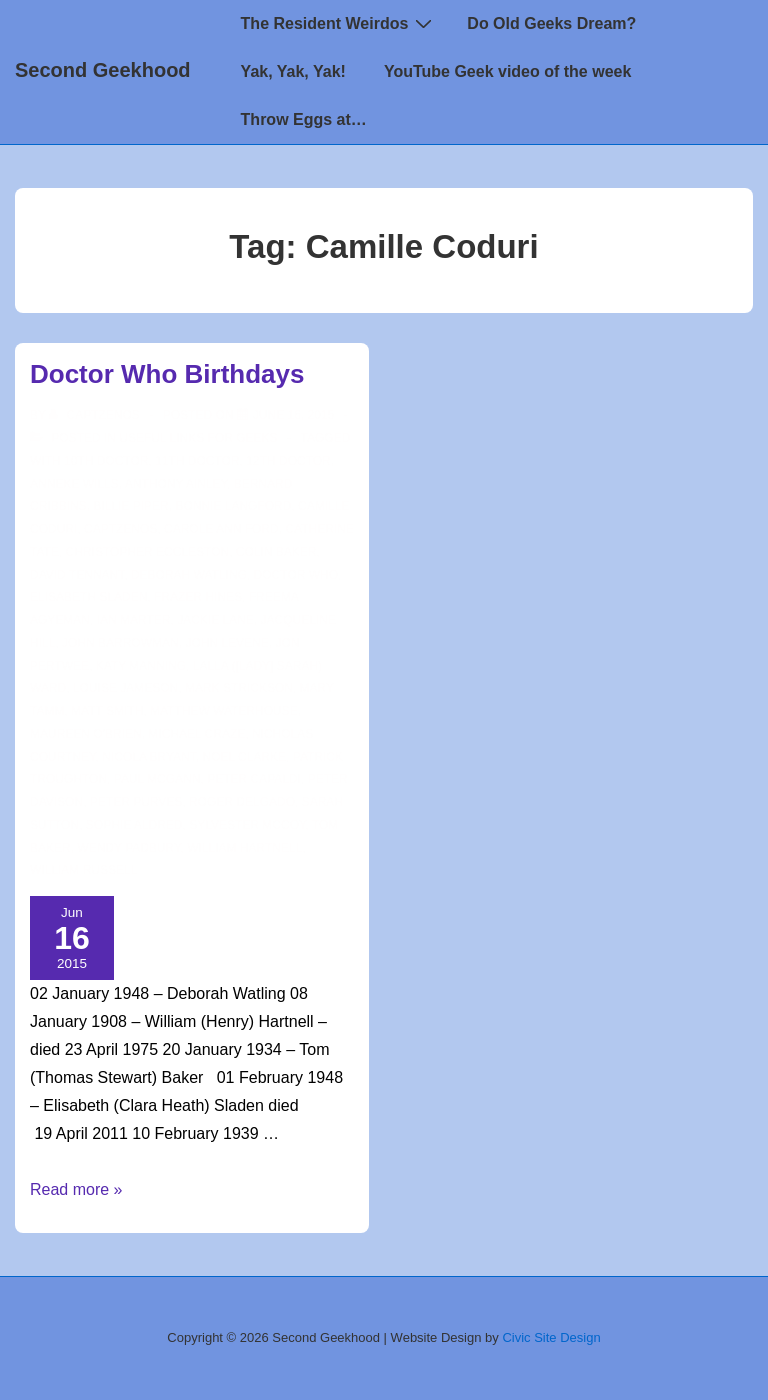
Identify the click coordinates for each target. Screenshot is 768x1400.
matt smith (107, 711)
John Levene (226, 643)
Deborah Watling (189, 575)
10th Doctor (106, 461)
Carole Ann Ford (221, 529)
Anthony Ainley (176, 484)
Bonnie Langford (233, 506)
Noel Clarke (245, 757)
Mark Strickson (239, 688)
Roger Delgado (242, 802)
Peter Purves (136, 802)
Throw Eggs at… (304, 119)
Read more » (76, 1189)
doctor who (296, 575)
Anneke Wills (74, 484)
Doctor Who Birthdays (167, 374)
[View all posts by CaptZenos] (96, 415)
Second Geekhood (103, 70)
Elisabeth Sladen (88, 597)
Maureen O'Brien (86, 734)
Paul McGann (157, 779)
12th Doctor (288, 461)
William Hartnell (244, 848)
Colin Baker (276, 552)
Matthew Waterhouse (224, 711)
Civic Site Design (551, 1337)
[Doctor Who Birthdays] (293, 415)
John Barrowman (120, 643)
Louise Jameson (125, 688)
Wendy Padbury (128, 848)
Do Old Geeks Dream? (551, 23)
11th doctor (197, 461)
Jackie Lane (215, 620)
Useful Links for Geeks (198, 438)
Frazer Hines (198, 597)
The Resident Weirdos (339, 23)
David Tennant (77, 575)
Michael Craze (196, 734)
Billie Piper (130, 506)
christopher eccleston (148, 552)
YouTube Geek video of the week (507, 71)
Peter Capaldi (254, 779)
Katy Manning (141, 666)
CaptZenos (120, 529)
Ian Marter (134, 620)
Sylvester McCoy (247, 825)
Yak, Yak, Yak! (293, 71)
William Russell (83, 870)
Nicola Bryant (149, 757)
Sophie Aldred (134, 825)
